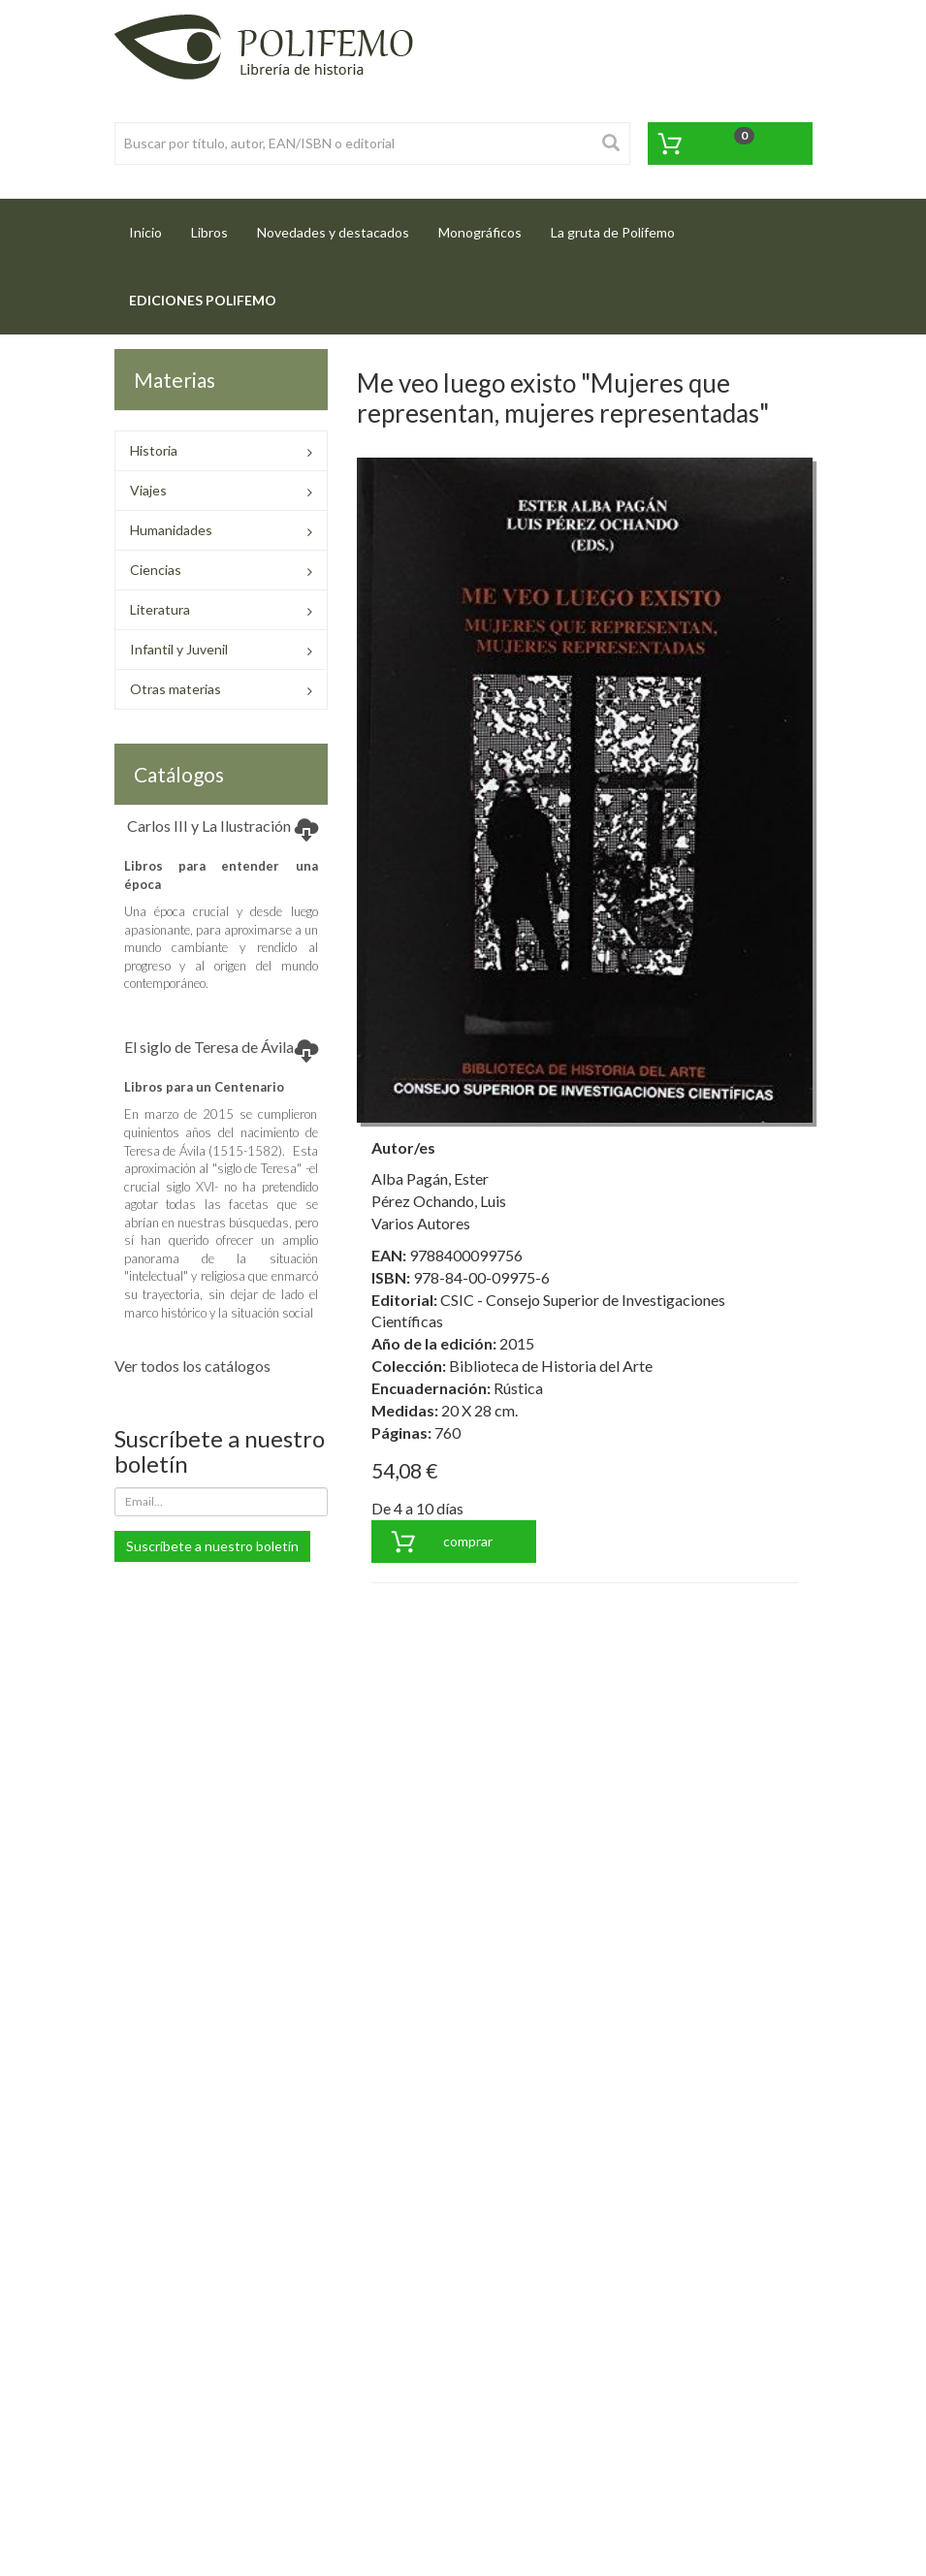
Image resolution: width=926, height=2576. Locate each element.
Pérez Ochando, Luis (438, 1201)
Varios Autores (420, 1223)
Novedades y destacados (333, 232)
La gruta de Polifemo (613, 232)
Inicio (152, 226)
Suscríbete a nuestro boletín (212, 1546)
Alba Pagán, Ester (430, 1178)
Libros (209, 232)
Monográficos (480, 232)
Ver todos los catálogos (192, 1365)
